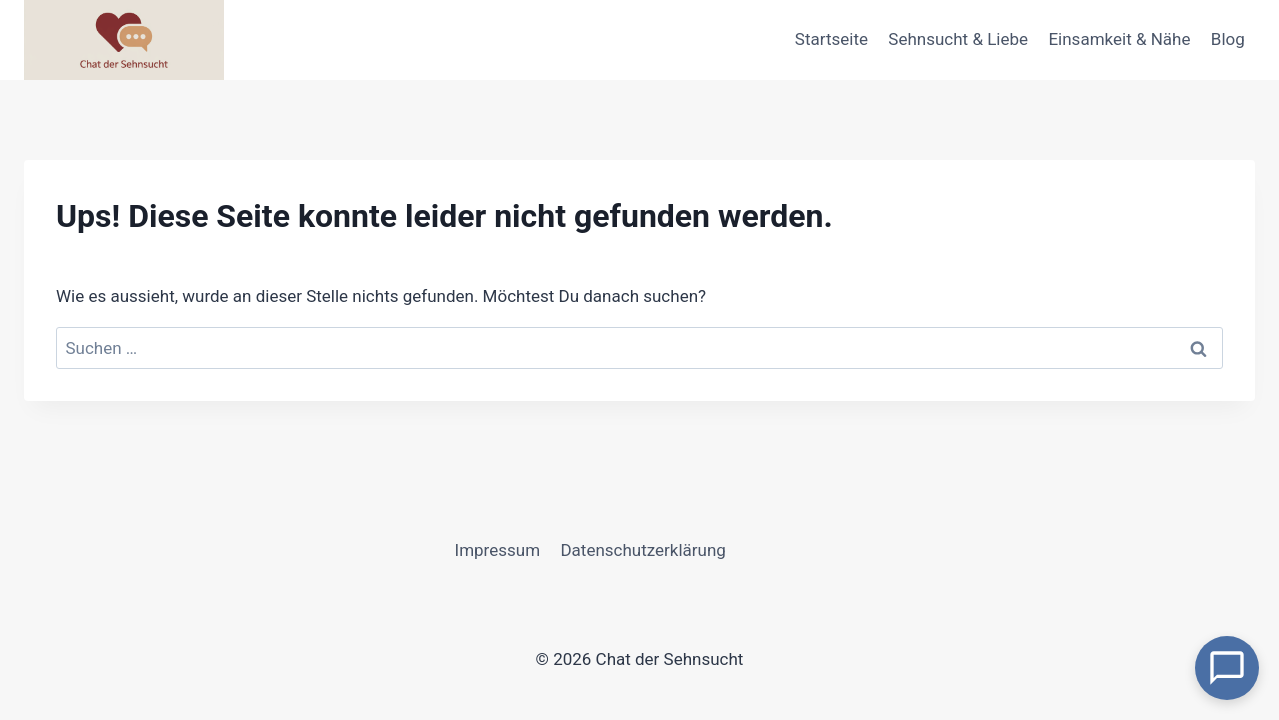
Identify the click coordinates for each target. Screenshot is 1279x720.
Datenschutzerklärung (642, 550)
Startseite (831, 39)
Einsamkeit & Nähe (1119, 39)
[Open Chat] (1227, 668)
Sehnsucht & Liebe (958, 39)
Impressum (498, 550)
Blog (1228, 39)
